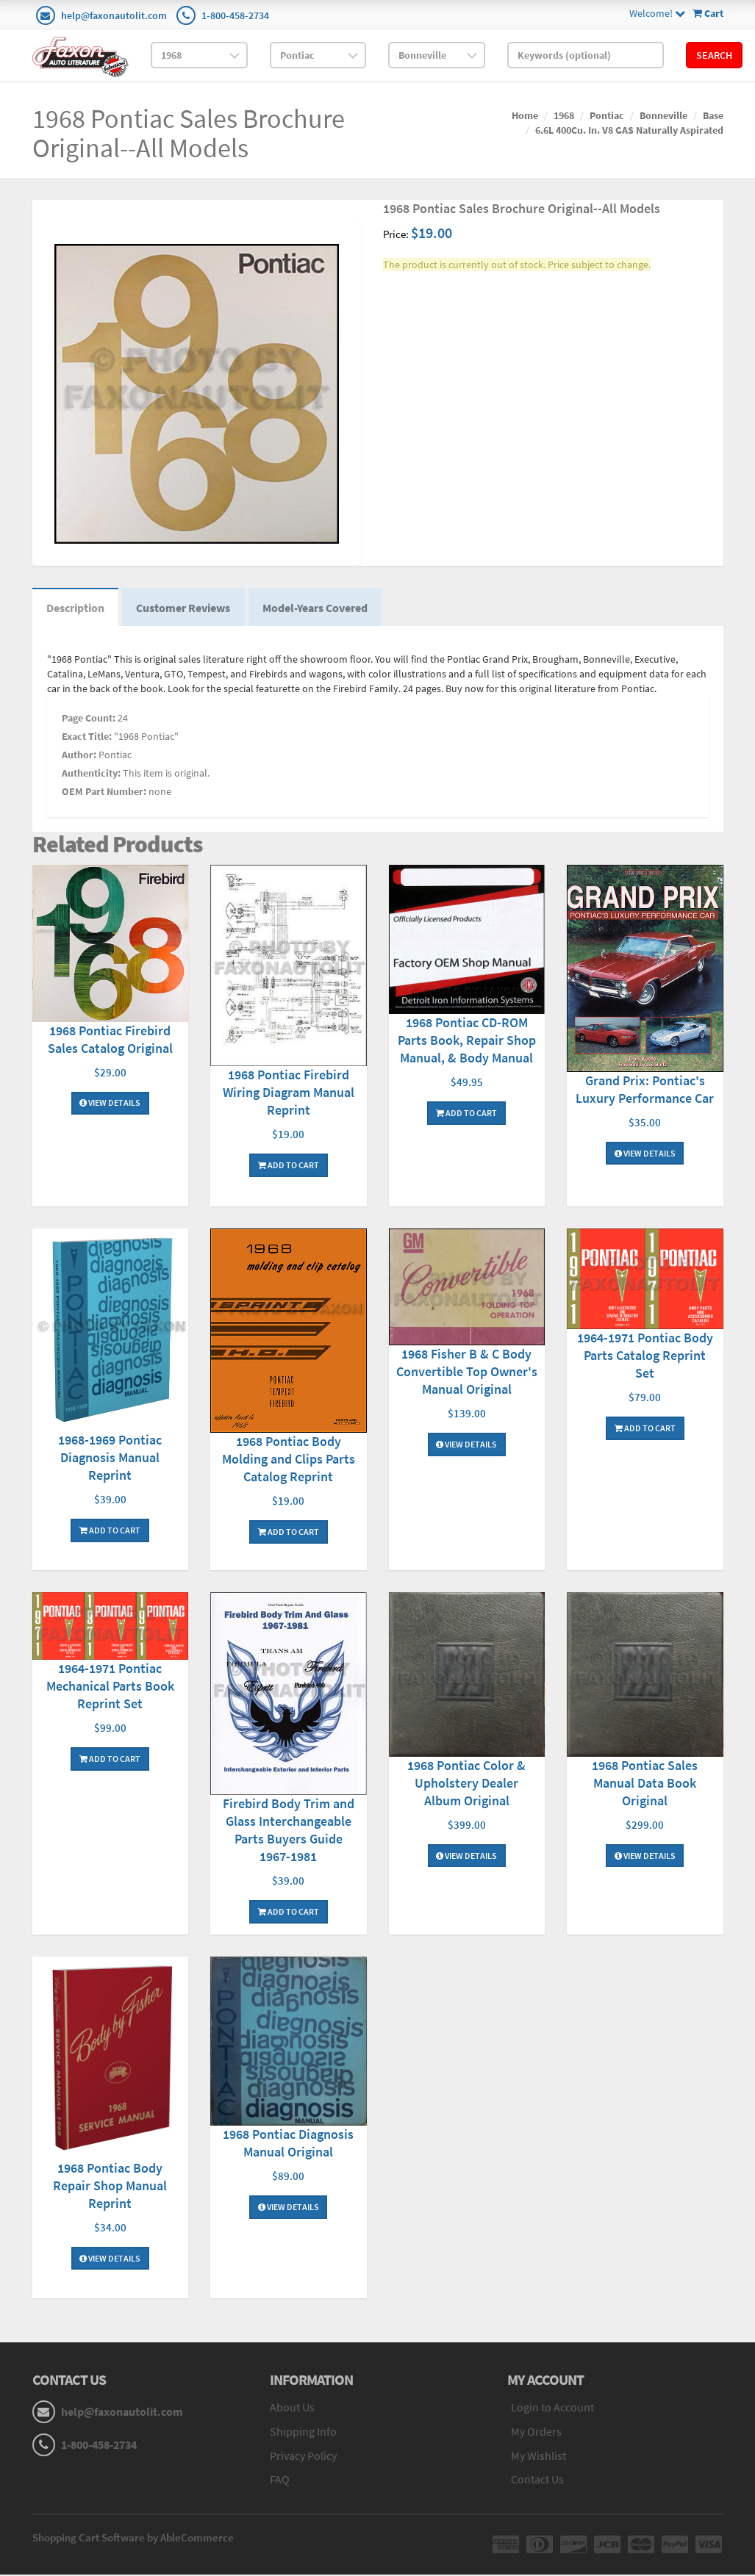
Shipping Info (303, 2432)
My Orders (536, 2432)
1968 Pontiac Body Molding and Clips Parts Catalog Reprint (288, 1459)
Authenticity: (91, 773)
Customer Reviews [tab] (185, 607)
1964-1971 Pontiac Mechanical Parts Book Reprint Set (110, 1687)
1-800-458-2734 (235, 15)
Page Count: (88, 718)
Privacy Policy (303, 2456)
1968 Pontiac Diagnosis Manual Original (288, 2144)
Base (713, 115)
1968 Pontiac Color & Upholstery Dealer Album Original (466, 1783)
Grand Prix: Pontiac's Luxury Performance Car (645, 1090)
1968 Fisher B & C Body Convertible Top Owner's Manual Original (466, 1373)
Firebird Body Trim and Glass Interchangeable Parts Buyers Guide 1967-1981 (288, 1831)
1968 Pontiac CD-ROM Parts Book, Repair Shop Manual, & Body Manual (467, 1041)
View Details (109, 1103)
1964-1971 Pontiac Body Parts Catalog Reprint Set (645, 1356)
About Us (292, 2407)
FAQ (280, 2480)
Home (525, 115)
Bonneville (663, 115)
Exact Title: (87, 737)
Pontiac (607, 115)
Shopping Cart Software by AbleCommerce (133, 2539)
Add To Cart (288, 1165)
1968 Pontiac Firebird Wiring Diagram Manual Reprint (288, 1093)
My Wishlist (538, 2456)
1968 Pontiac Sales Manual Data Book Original (645, 1783)
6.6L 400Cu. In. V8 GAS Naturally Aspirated (629, 130)
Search (714, 55)
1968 (564, 115)
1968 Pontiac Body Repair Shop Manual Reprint (110, 2186)
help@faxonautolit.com (114, 15)
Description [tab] (76, 607)
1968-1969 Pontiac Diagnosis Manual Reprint (110, 1459)
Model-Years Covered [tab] (318, 607)
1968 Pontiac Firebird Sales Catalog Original (110, 1040)
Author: (79, 755)
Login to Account (552, 2407)
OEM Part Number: (104, 792)
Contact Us (537, 2480)
